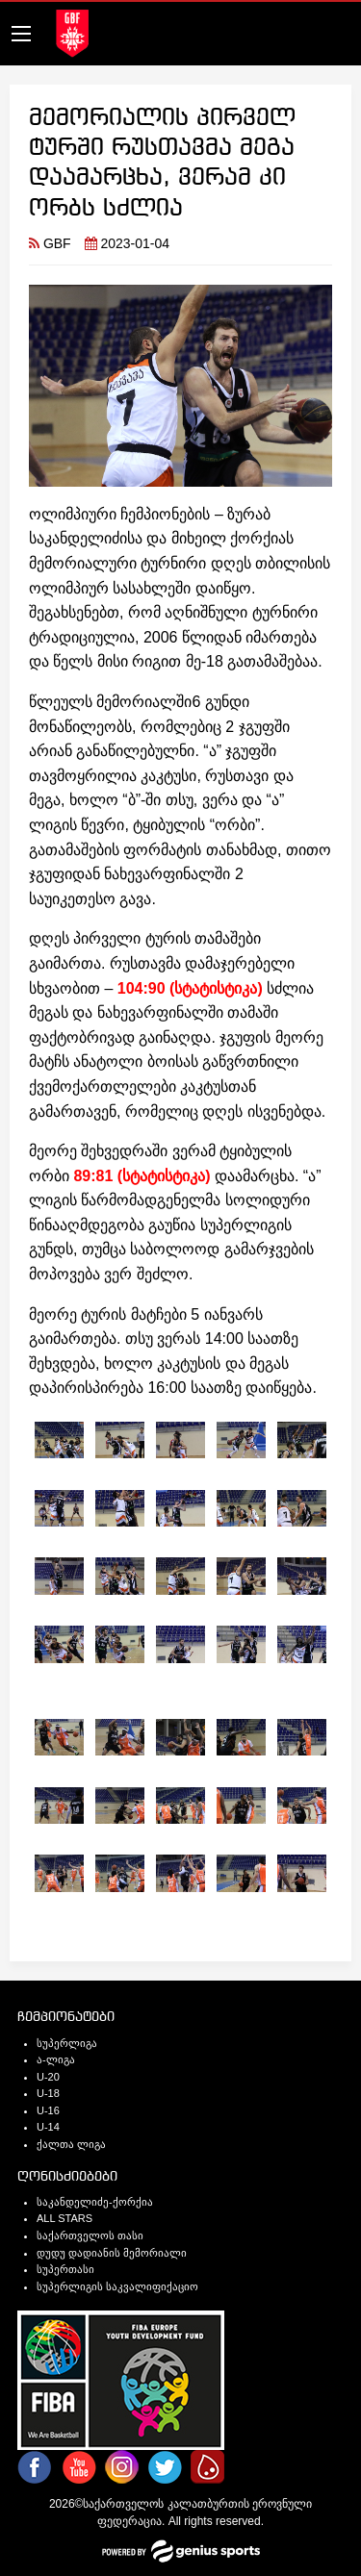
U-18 (48, 2093)
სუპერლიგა (67, 2043)
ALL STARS (64, 2218)
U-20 (48, 2077)
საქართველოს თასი (90, 2235)
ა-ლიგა (56, 2059)
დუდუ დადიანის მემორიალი (112, 2253)
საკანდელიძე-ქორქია (95, 2202)
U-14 (48, 2127)
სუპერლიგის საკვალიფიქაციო (117, 2286)
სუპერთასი (65, 2269)
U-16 (48, 2110)
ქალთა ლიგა (71, 2144)
